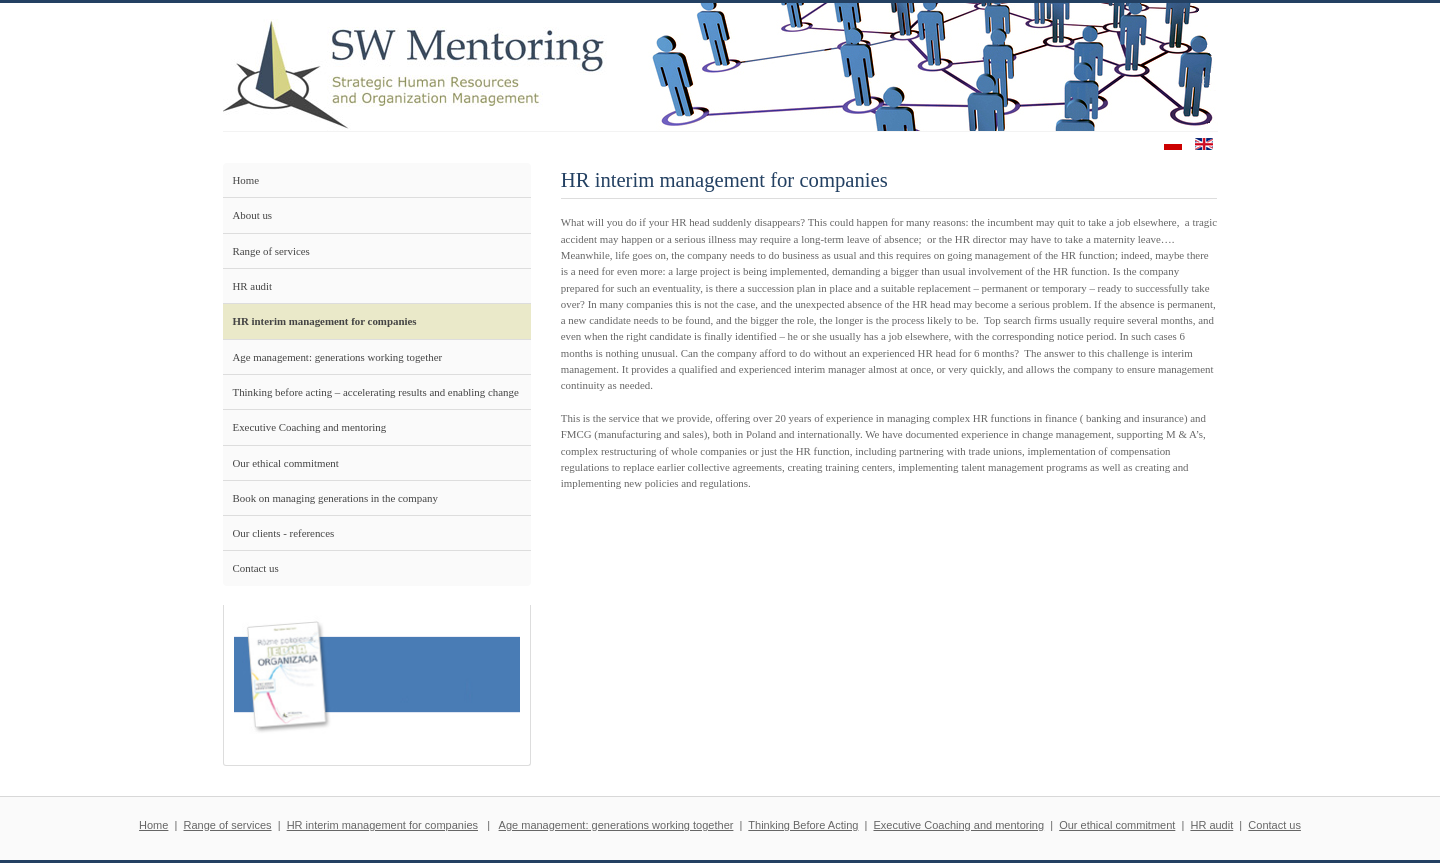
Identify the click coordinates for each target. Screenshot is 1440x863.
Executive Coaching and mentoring (310, 427)
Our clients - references (284, 533)
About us (253, 215)
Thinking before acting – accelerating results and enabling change (376, 392)
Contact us (256, 568)
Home (246, 180)
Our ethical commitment (286, 463)
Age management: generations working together (338, 357)
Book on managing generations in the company (335, 498)
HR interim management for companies (325, 321)
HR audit (253, 286)
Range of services (271, 251)
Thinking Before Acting (803, 825)
